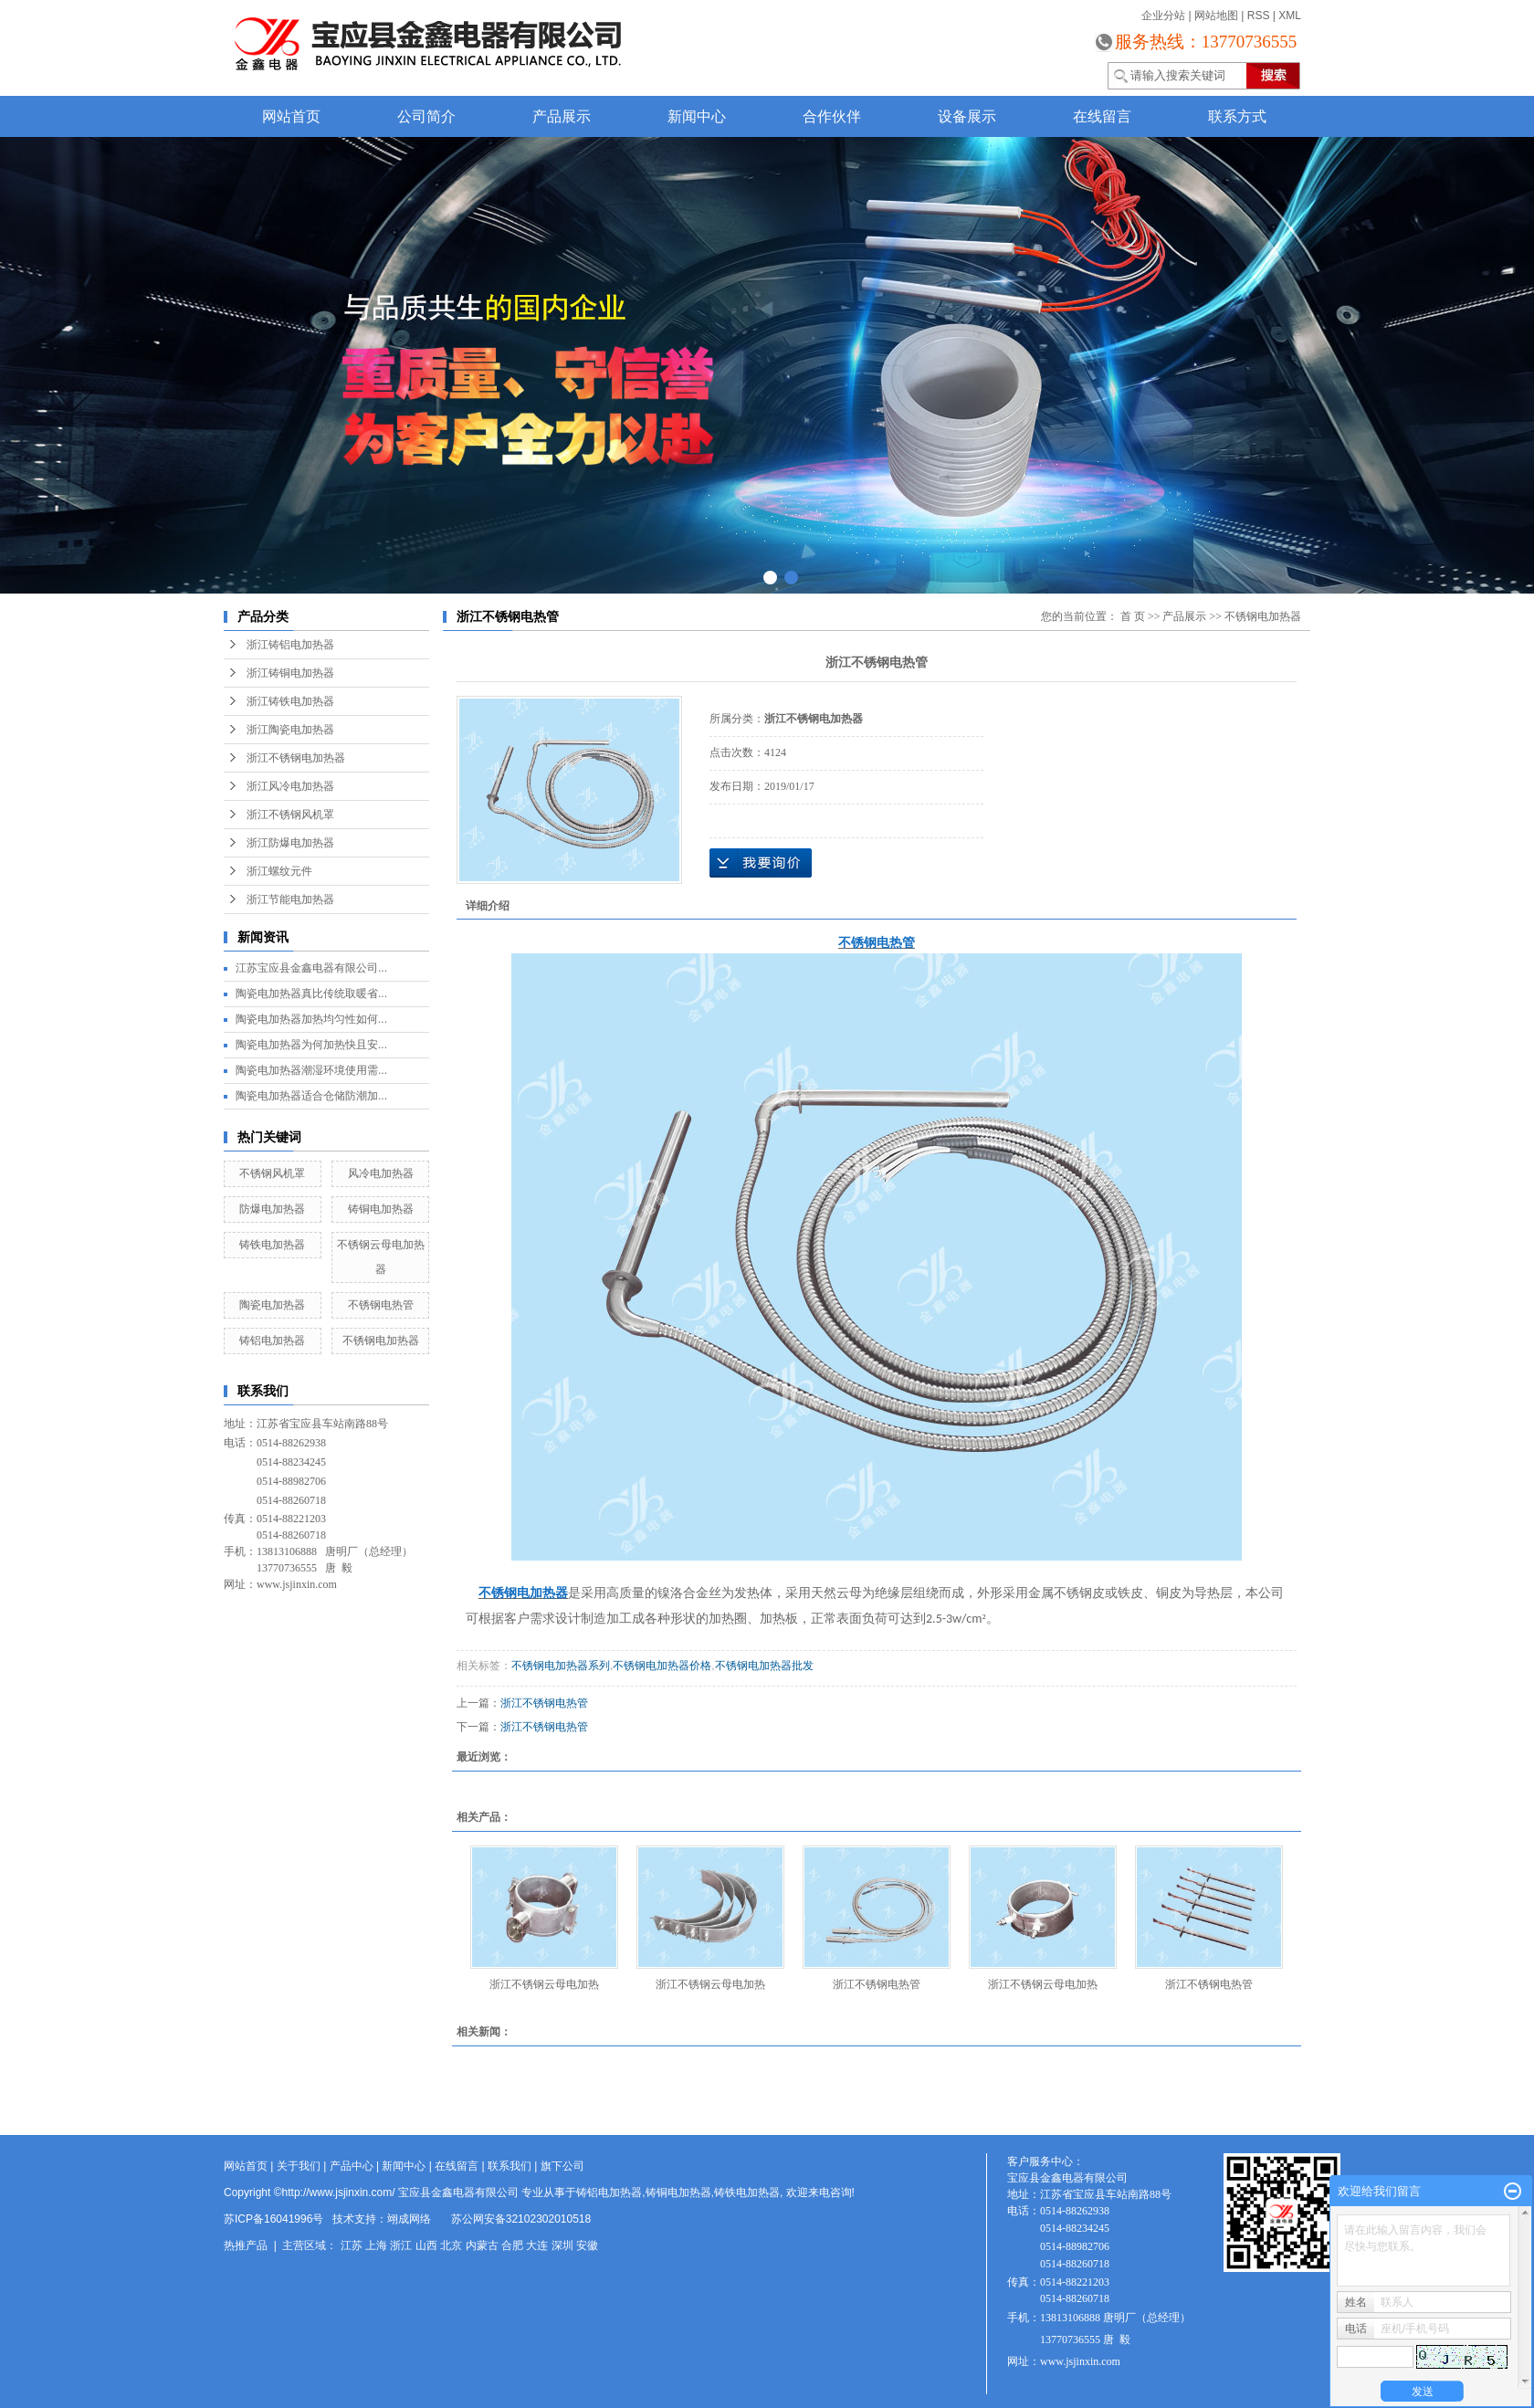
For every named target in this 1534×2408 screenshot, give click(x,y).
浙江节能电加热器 (290, 899)
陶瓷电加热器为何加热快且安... (311, 1044)
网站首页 (291, 116)
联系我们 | (514, 2166)
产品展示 (561, 116)
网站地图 (1216, 15)
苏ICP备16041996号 (273, 2219)
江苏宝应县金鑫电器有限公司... (311, 968)
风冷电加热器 (381, 1173)
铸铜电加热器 (381, 1209)
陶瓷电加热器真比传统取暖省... (311, 993)
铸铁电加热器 (272, 1244)
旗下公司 (562, 2166)
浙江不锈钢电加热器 (296, 758)
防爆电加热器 (272, 1209)
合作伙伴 (832, 116)
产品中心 (351, 2166)
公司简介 (426, 116)
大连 (537, 2245)
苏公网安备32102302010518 (521, 2219)
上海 (376, 2245)
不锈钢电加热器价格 (662, 1665)
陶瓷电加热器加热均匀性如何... (311, 1019)
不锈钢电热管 (381, 1305)
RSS (1258, 15)
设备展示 (967, 116)
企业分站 (1163, 15)
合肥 (512, 2245)
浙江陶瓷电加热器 (290, 729)
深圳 (562, 2245)
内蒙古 (482, 2245)
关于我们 (298, 2166)
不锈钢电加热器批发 (764, 1665)
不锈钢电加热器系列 (560, 1665)
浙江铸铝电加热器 (290, 644)
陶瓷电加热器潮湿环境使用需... (311, 1070)
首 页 (1132, 616)
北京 (451, 2245)
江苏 (351, 2245)
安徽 (587, 2245)
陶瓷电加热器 (272, 1305)
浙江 (401, 2245)
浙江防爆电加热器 (290, 842)
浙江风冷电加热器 (290, 786)
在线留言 (1102, 116)
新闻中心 (696, 116)
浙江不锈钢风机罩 (290, 814)
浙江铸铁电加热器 (290, 701)
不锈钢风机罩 (272, 1173)
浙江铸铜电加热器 (290, 673)
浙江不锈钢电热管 (544, 1703)
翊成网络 (409, 2219)
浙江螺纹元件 (279, 871)
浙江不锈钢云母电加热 (544, 1984)
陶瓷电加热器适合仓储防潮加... (311, 1095)
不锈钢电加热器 (380, 1340)
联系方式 (1237, 116)
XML (1289, 15)
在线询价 (760, 863)
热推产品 (246, 2245)
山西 (426, 2245)
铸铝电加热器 (272, 1340)
